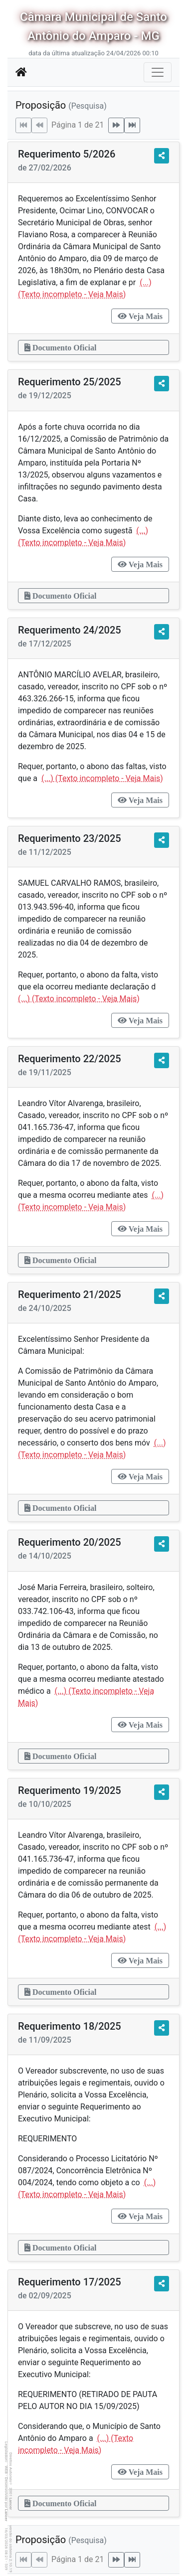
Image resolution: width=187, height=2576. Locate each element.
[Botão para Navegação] (158, 72)
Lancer (10, 2504)
